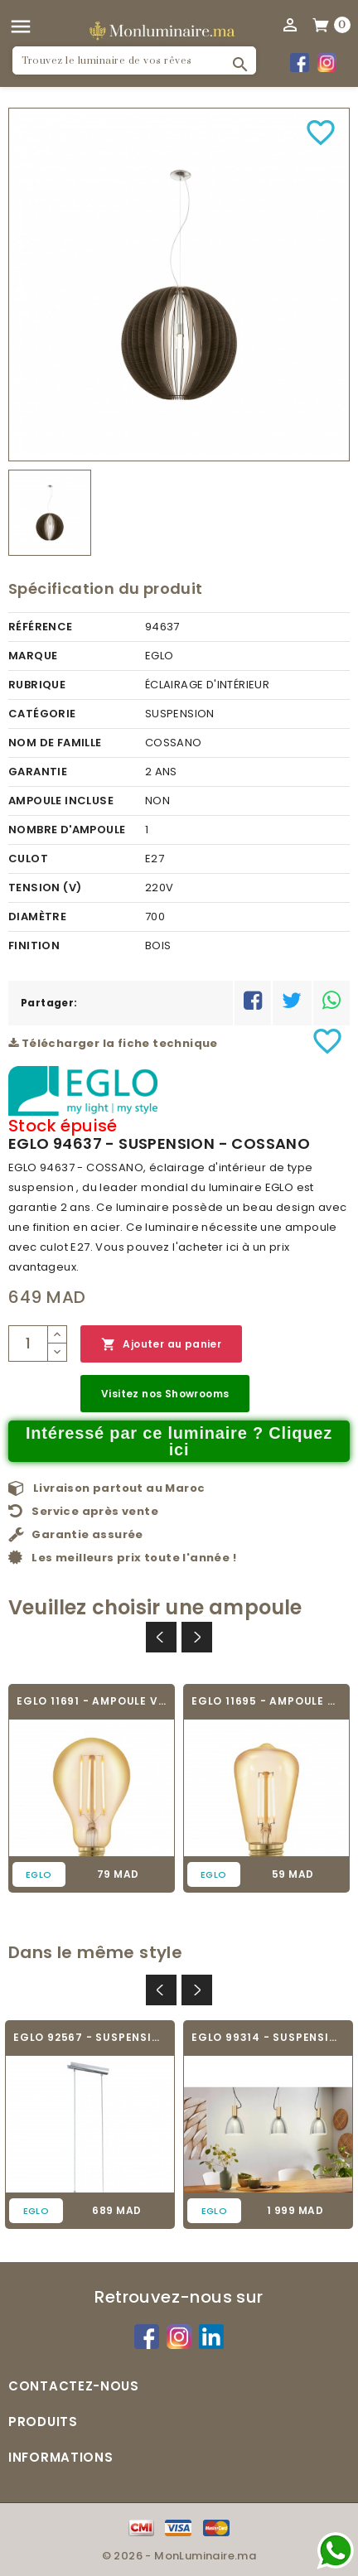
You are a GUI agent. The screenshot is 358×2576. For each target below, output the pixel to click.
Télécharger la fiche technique (113, 1043)
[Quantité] (28, 1343)
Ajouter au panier (161, 1345)
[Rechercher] (134, 60)
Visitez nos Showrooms (165, 1394)
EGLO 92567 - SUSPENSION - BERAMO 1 (90, 2037)
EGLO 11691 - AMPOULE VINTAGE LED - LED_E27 (92, 1701)
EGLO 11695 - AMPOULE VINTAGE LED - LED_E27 (266, 1701)
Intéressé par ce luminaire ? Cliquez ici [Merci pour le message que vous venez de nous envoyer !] (179, 1441)
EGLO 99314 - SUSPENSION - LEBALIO (268, 2037)
